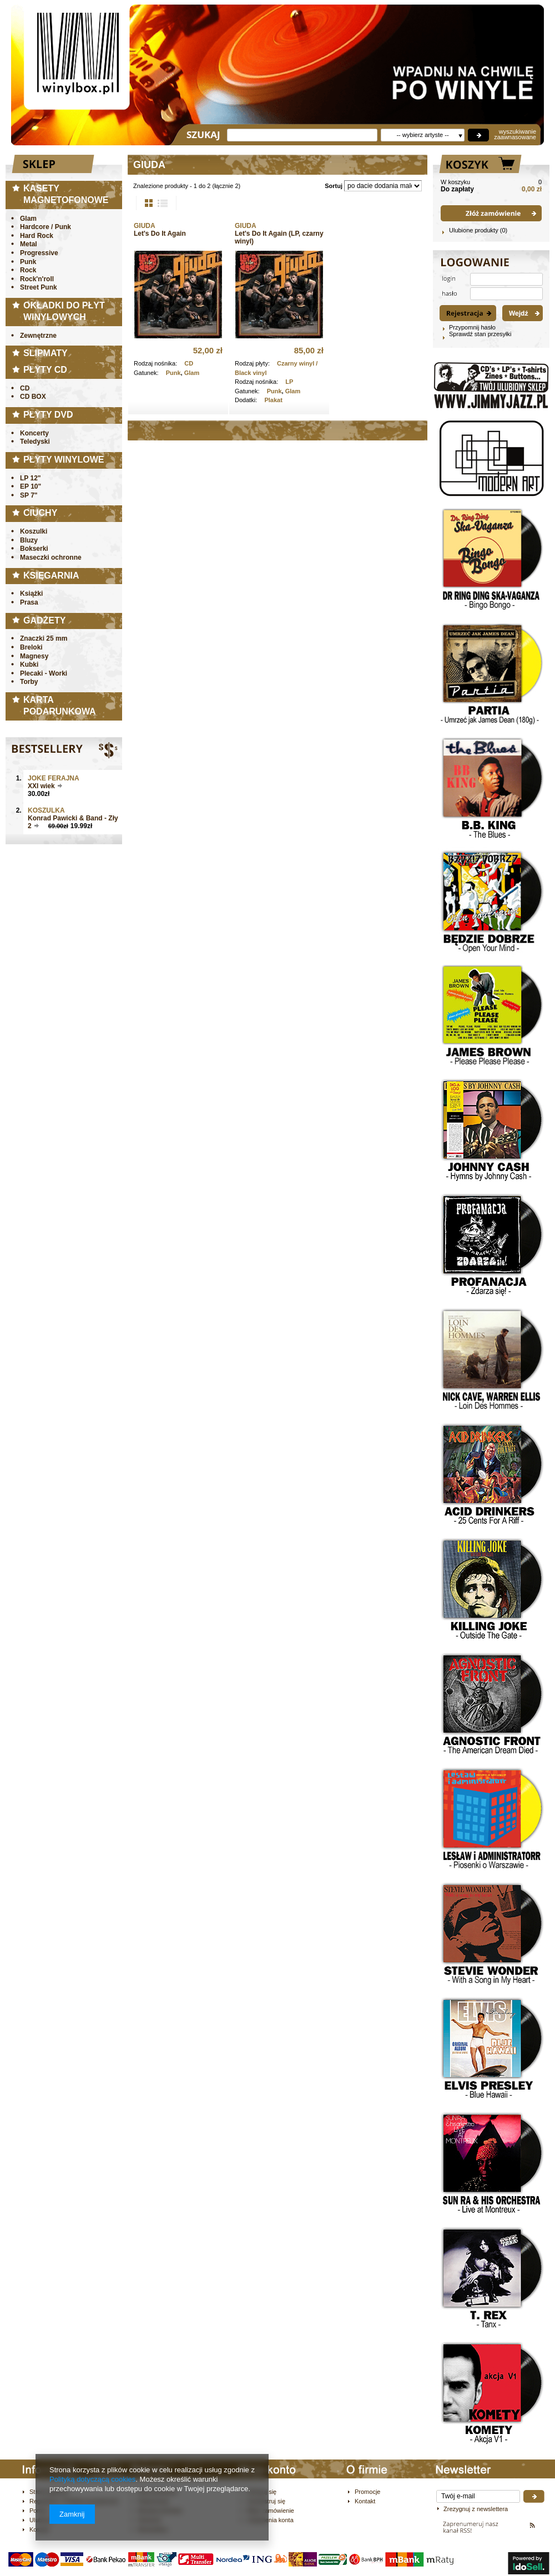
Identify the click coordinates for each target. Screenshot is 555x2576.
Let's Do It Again (160, 233)
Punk (173, 372)
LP (289, 381)
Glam (192, 372)
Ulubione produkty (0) (478, 230)
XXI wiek (41, 786)
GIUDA (144, 226)
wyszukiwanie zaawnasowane (515, 134)
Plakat (273, 400)
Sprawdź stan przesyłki (480, 334)
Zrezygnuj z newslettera (475, 2509)
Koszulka (46, 810)
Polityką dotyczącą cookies (92, 2479)
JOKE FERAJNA (53, 778)
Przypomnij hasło (472, 327)
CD (188, 363)
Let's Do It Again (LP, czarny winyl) (279, 237)
